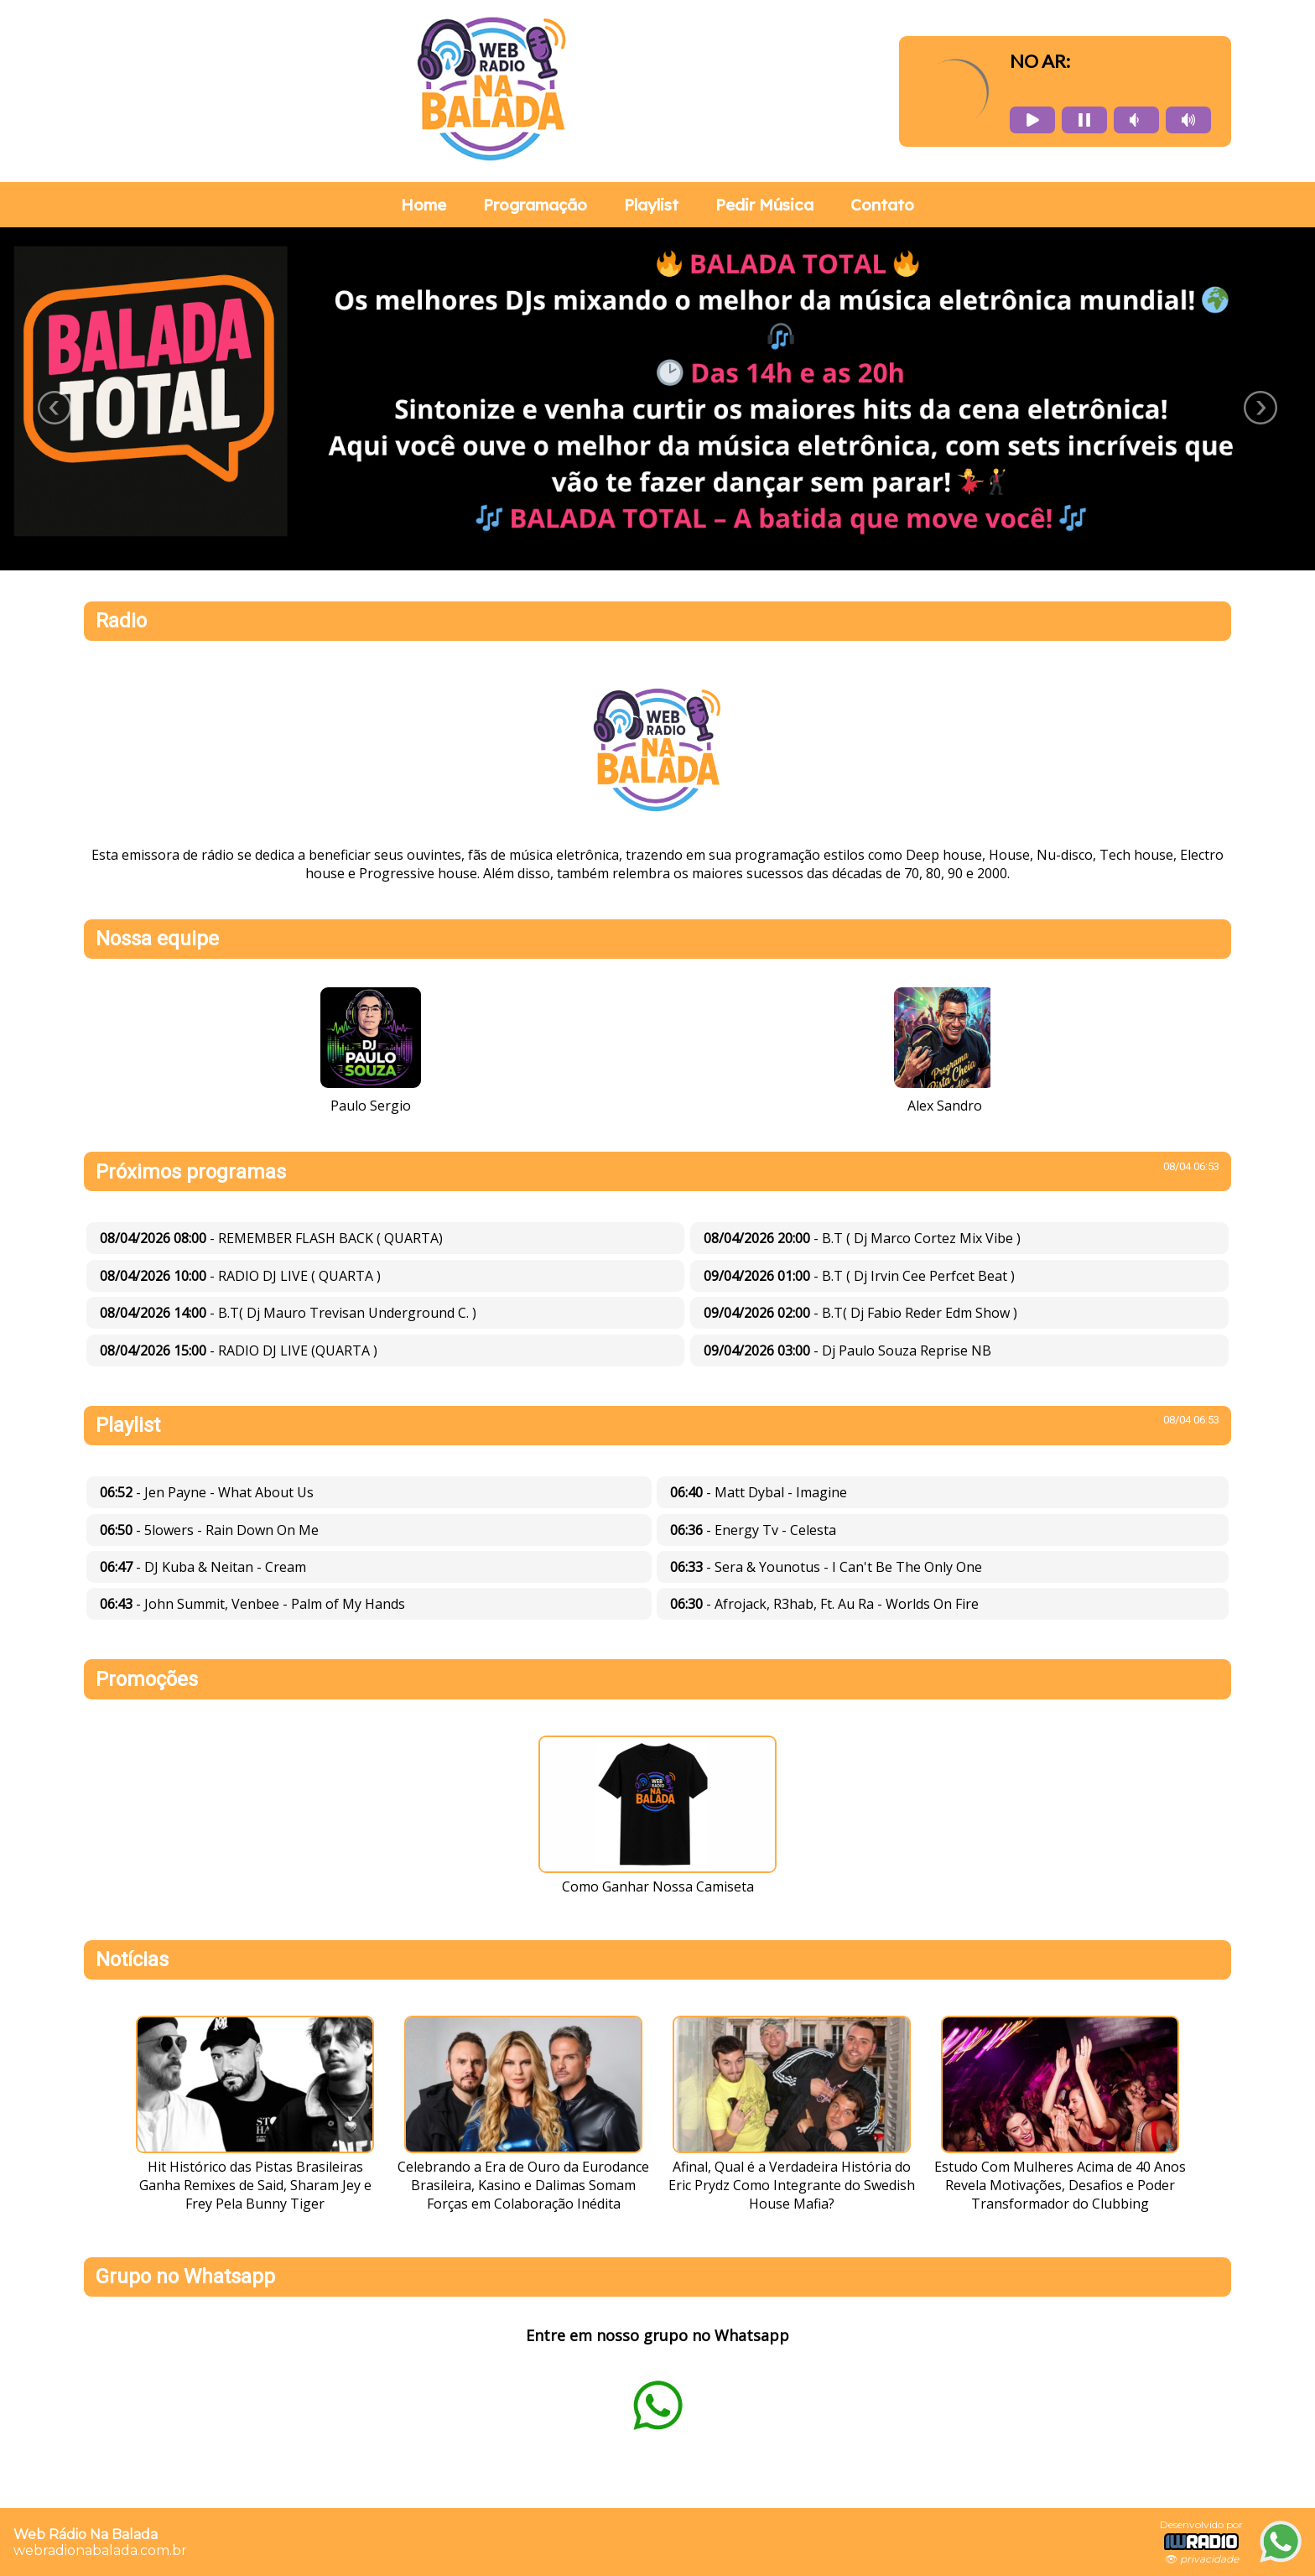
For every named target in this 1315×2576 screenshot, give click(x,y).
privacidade (1209, 2559)
